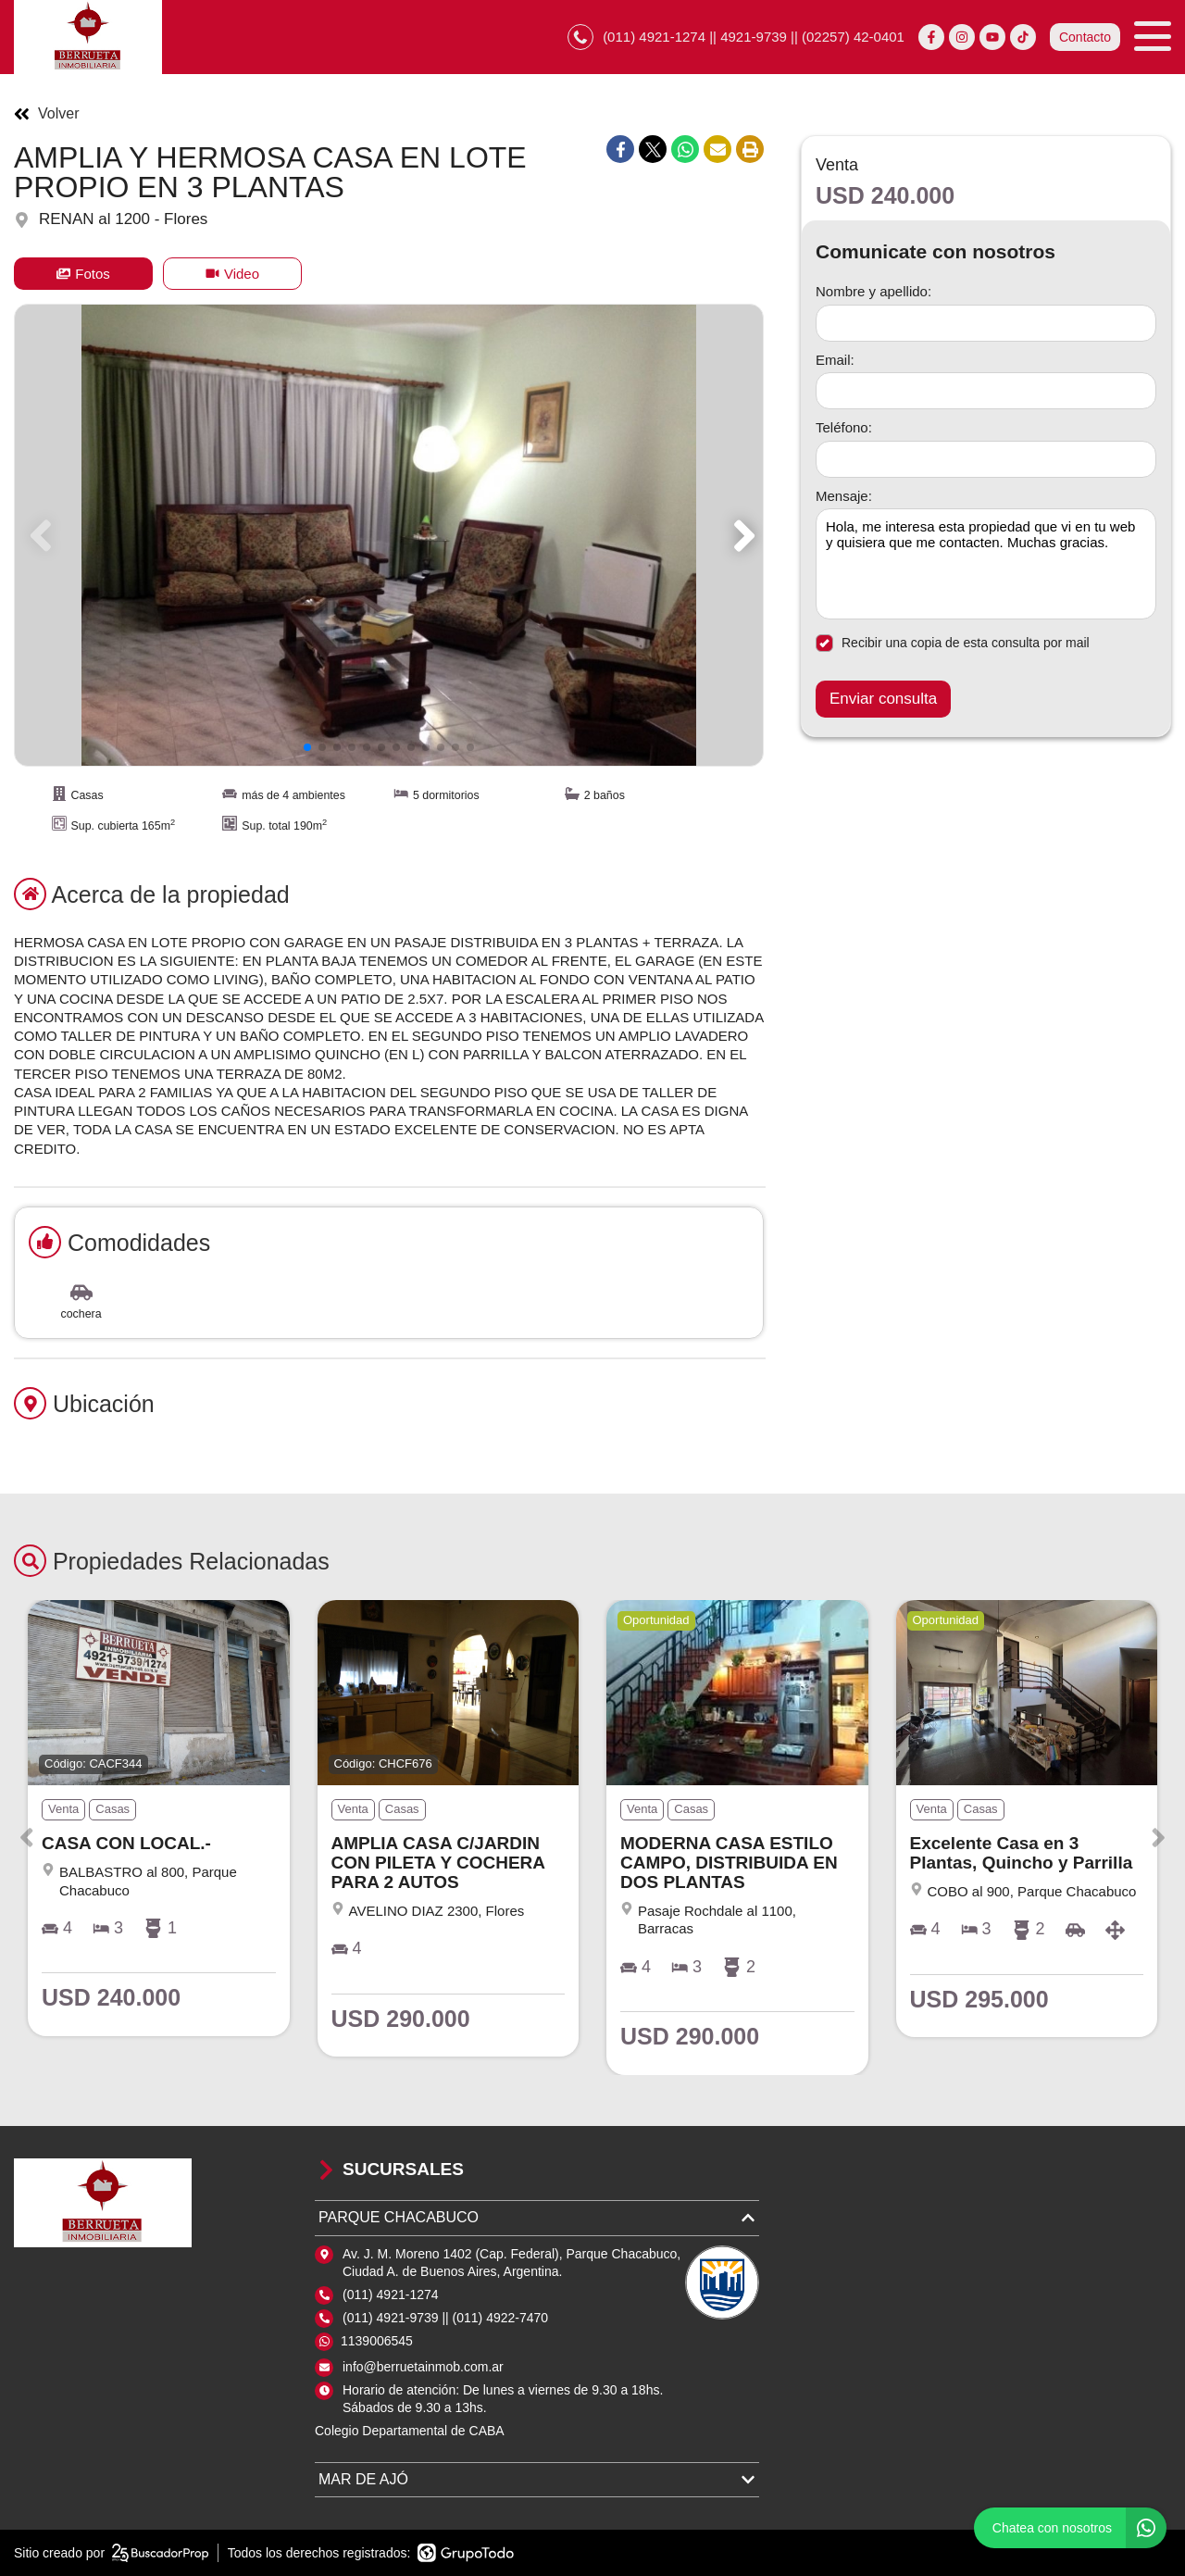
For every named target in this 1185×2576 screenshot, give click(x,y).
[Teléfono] (986, 459)
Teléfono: (844, 427)
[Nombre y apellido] (986, 323)
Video (232, 273)
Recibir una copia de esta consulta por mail (953, 643)
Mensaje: (844, 496)
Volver (46, 113)
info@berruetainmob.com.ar (423, 2366)
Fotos (83, 273)
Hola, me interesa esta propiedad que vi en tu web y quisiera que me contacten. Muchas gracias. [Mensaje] (986, 563)
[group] (389, 535)
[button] (741, 535)
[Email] (986, 390)
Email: (835, 360)
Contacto (1085, 37)
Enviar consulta (883, 698)
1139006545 (377, 2340)
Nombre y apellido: (873, 291)
